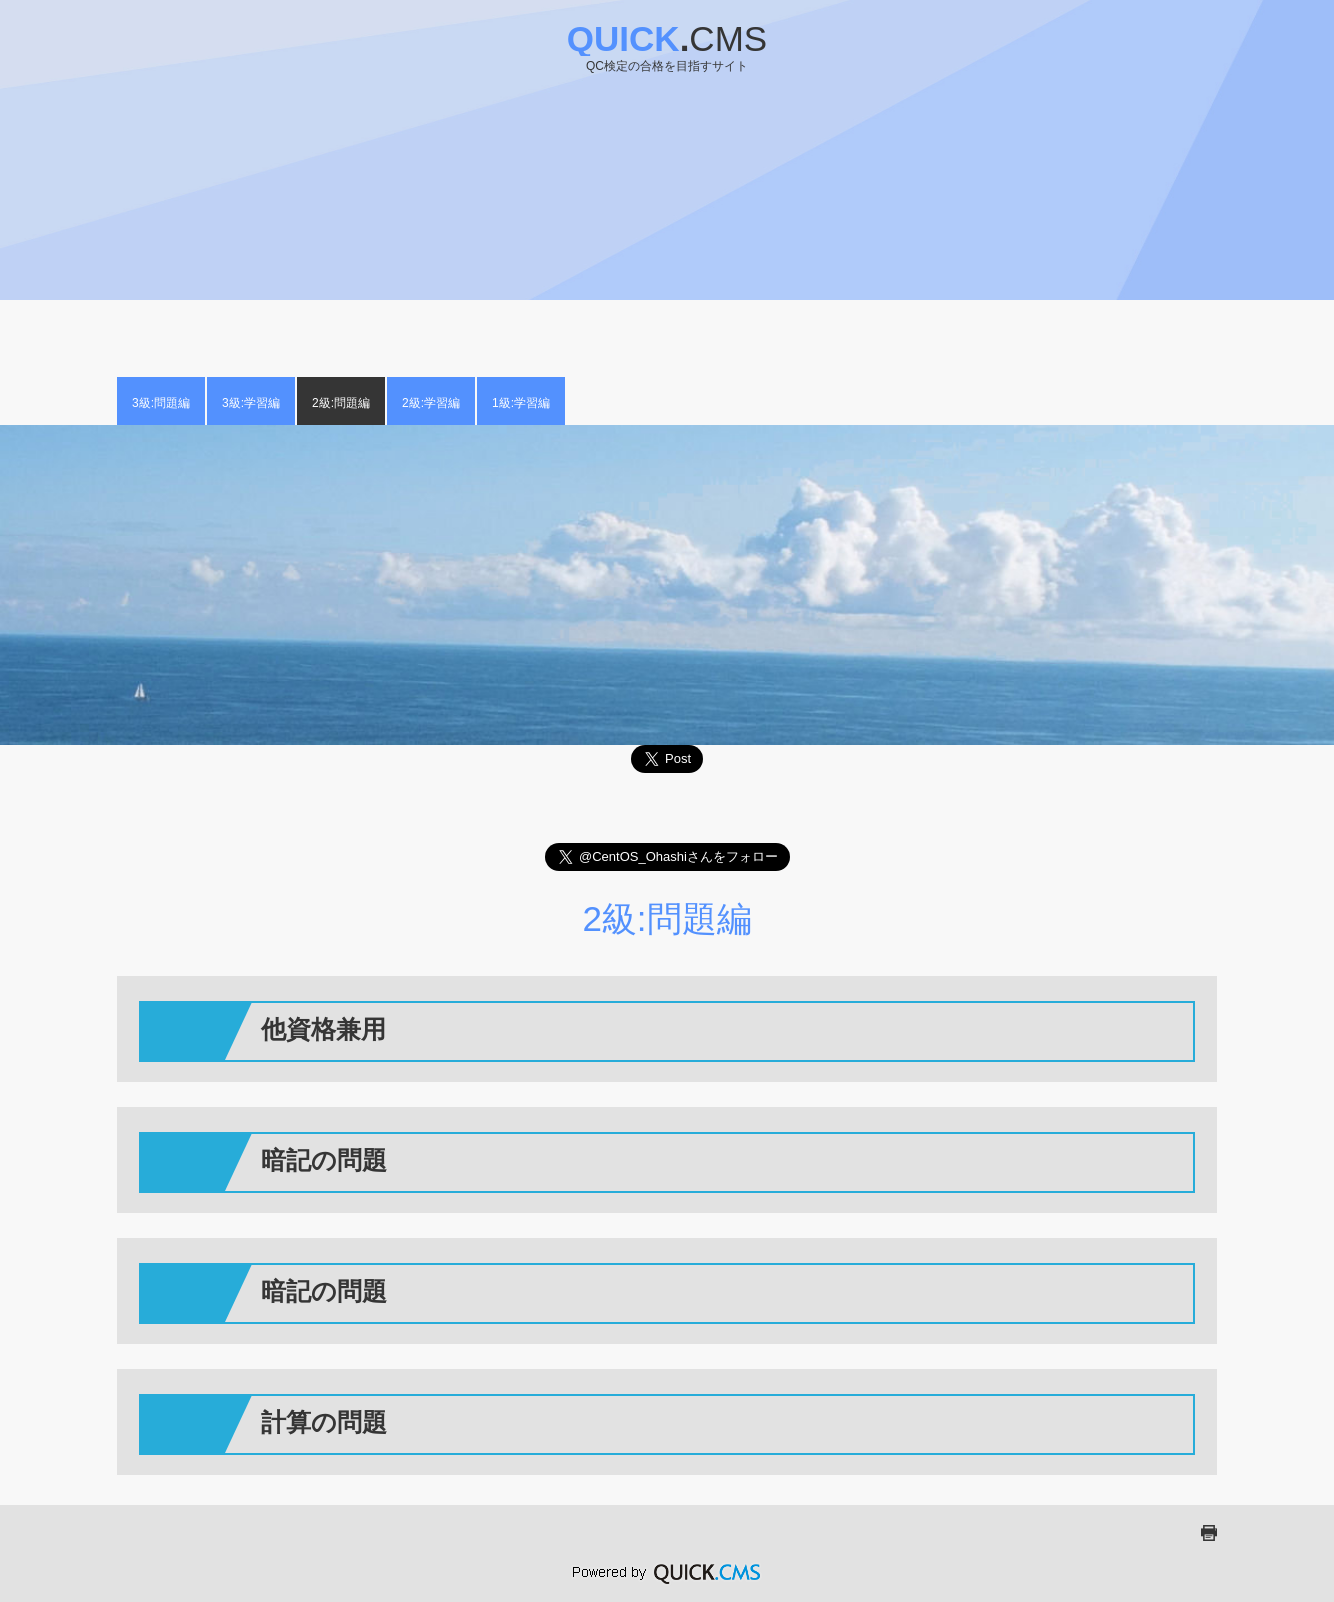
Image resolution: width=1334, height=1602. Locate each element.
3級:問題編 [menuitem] (161, 403)
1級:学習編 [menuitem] (521, 403)
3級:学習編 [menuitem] (251, 403)
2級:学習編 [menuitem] (431, 403)
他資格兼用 (323, 1029)
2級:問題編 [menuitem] (341, 403)
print (1209, 1533)
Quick (667, 38)
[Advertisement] (667, 217)
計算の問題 (324, 1422)
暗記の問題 (324, 1160)
